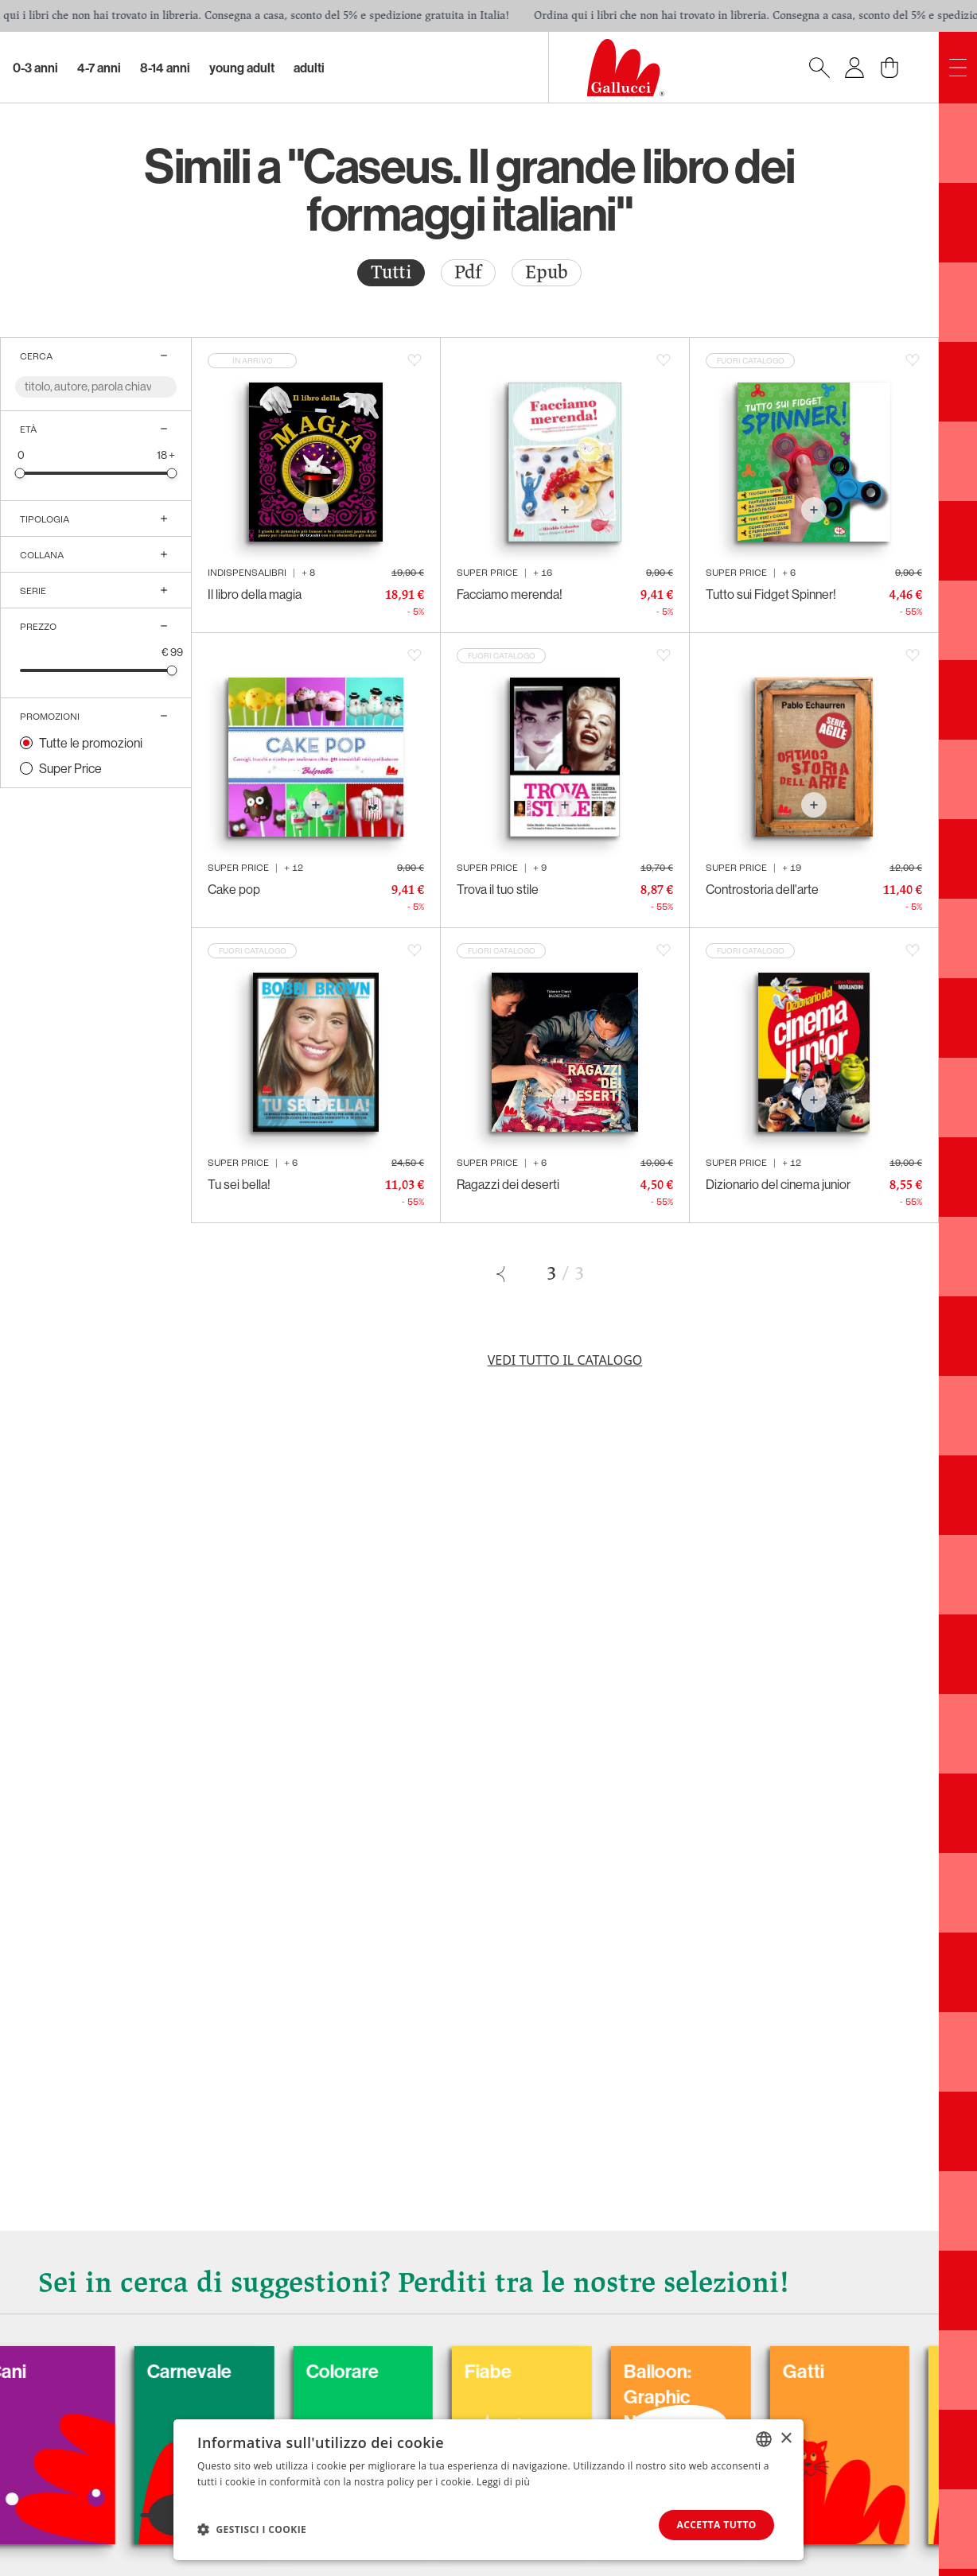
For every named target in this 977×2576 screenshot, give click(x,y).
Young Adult (241, 68)
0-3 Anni (35, 68)
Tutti (391, 272)
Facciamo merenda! (509, 594)
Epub (546, 272)
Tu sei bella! (239, 1184)
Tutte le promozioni (90, 743)
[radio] (391, 272)
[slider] (20, 473)
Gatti (860, 2371)
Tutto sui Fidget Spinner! (771, 594)
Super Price (70, 768)
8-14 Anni (165, 68)
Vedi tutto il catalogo (565, 1360)
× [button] (786, 2438)
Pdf (468, 272)
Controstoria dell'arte (762, 889)
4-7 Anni (99, 68)
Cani (62, 2371)
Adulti (309, 68)
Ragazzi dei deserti (508, 1184)
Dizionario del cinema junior (778, 1184)
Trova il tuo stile (498, 889)
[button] (251, 2529)
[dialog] (488, 2489)
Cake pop (234, 889)
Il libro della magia (255, 594)
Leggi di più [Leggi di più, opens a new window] (503, 2482)
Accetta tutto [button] (716, 2524)
